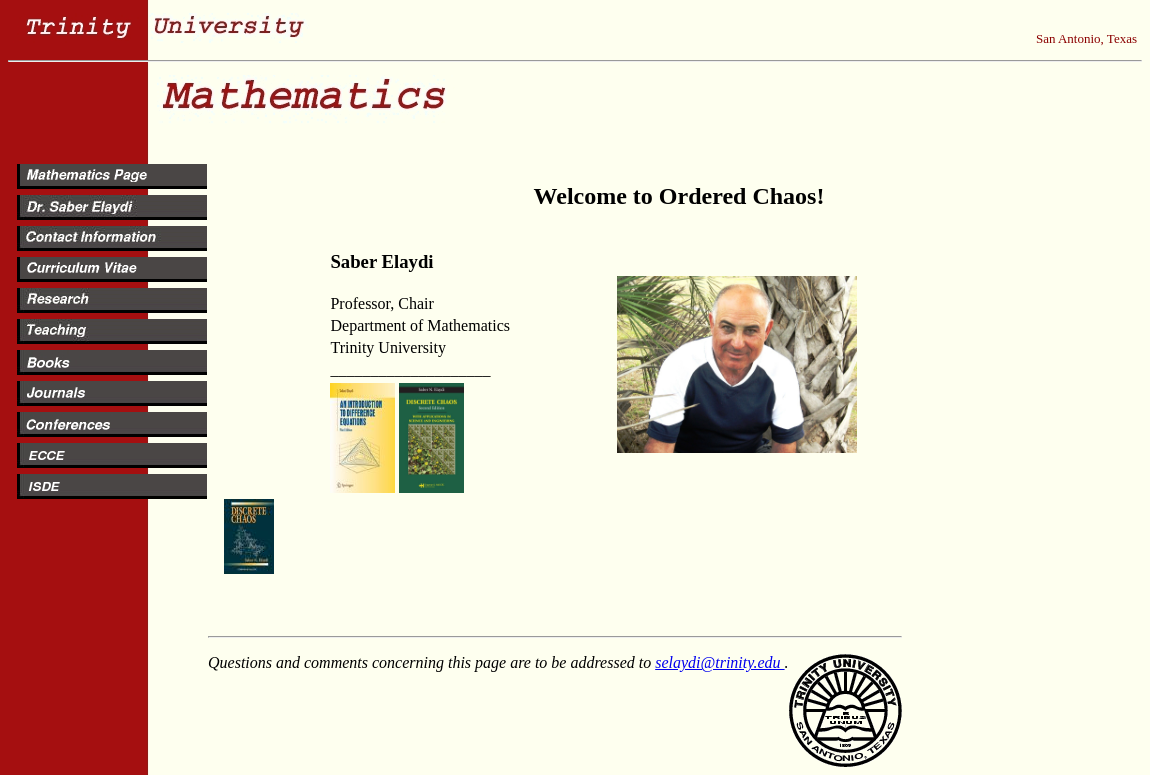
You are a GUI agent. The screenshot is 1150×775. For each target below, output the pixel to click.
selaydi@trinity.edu (719, 662)
